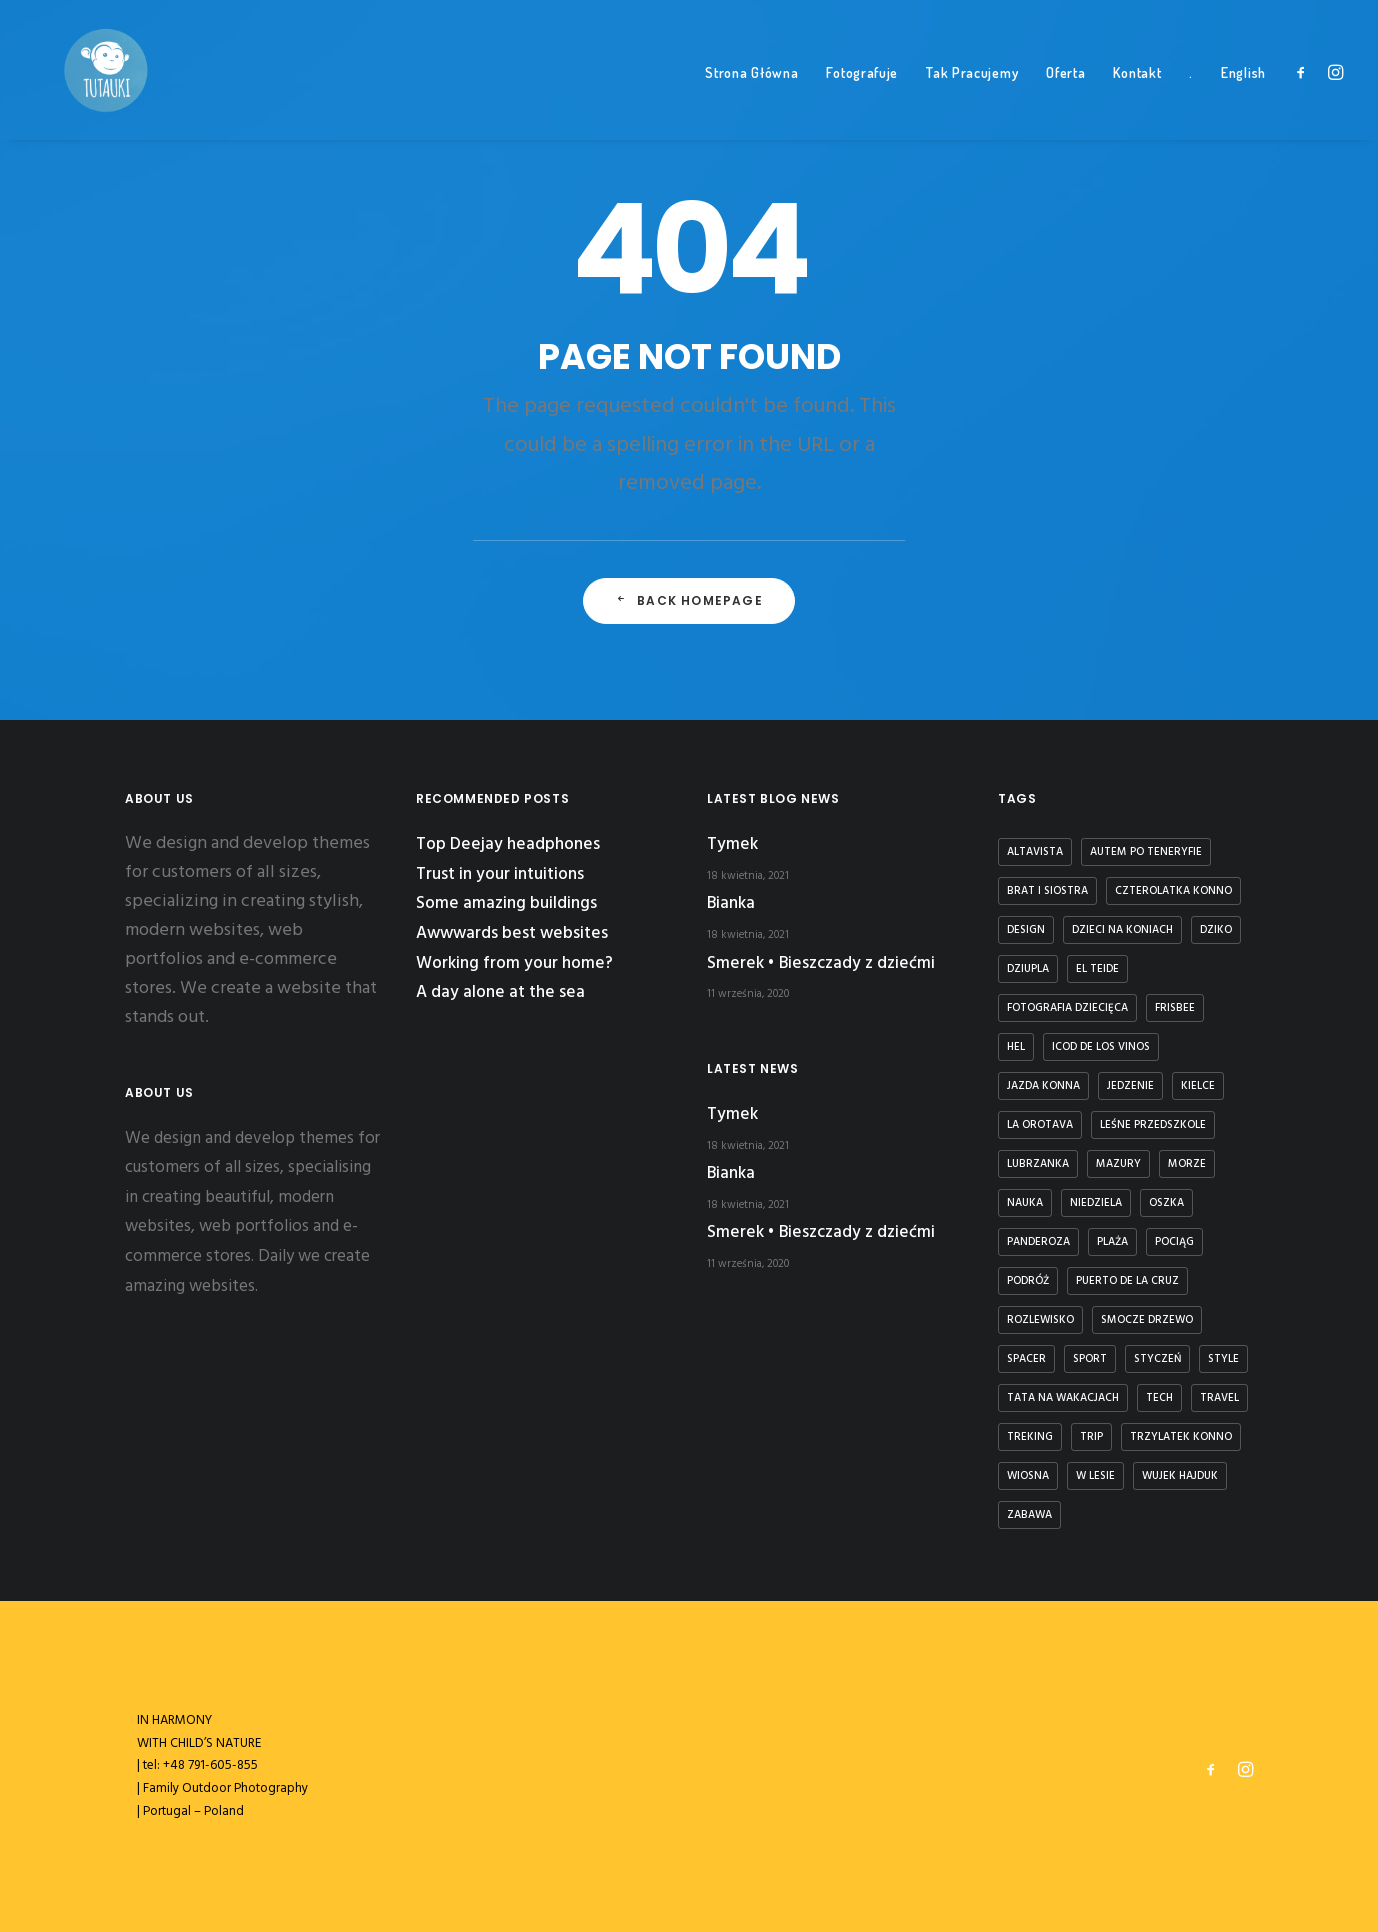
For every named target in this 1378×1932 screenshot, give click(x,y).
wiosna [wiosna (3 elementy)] (1028, 1476)
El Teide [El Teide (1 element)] (1097, 969)
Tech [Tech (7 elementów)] (1159, 1398)
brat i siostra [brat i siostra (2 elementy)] (1047, 891)
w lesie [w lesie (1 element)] (1095, 1476)
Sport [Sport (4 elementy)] (1090, 1359)
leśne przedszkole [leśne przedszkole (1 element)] (1153, 1125)
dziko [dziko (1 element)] (1216, 930)
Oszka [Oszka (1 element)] (1166, 1203)
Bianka (731, 903)
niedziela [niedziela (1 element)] (1096, 1203)
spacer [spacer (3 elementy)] (1026, 1359)
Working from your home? (514, 963)
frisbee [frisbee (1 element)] (1175, 1008)
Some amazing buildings (506, 903)
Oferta (1065, 100)
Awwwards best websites (512, 933)
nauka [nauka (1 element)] (1025, 1203)
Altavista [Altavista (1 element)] (1035, 852)
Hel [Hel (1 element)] (1016, 1047)
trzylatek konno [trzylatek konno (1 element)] (1181, 1437)
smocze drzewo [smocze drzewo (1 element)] (1147, 1320)
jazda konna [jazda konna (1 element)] (1043, 1086)
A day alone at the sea (500, 992)
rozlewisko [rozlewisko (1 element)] (1040, 1320)
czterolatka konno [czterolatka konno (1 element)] (1173, 891)
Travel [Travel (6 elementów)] (1219, 1398)
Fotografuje (862, 100)
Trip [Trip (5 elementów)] (1091, 1437)
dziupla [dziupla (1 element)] (1028, 969)
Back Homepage (689, 635)
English (1243, 100)
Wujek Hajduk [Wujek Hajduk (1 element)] (1180, 1476)
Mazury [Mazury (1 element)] (1118, 1164)
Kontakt (1137, 100)
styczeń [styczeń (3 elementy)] (1157, 1359)
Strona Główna (751, 100)
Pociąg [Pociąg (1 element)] (1174, 1242)
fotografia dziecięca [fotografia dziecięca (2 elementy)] (1067, 1008)
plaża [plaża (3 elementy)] (1112, 1242)
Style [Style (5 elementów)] (1223, 1359)
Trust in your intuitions (500, 874)
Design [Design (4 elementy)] (1026, 930)
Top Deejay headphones (508, 844)
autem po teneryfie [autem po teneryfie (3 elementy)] (1146, 852)
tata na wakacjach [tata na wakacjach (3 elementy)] (1063, 1398)
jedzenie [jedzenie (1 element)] (1130, 1086)
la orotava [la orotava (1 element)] (1040, 1125)
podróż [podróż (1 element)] (1028, 1281)
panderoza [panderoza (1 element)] (1038, 1242)
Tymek (732, 844)
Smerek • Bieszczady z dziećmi (821, 963)
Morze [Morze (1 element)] (1187, 1164)
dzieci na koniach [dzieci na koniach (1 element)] (1122, 930)
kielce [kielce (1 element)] (1198, 1086)
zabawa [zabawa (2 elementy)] (1029, 1515)
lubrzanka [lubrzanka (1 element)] (1038, 1164)
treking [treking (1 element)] (1030, 1437)
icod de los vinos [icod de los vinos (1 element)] (1101, 1047)
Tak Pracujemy (972, 100)
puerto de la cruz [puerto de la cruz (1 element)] (1127, 1281)
